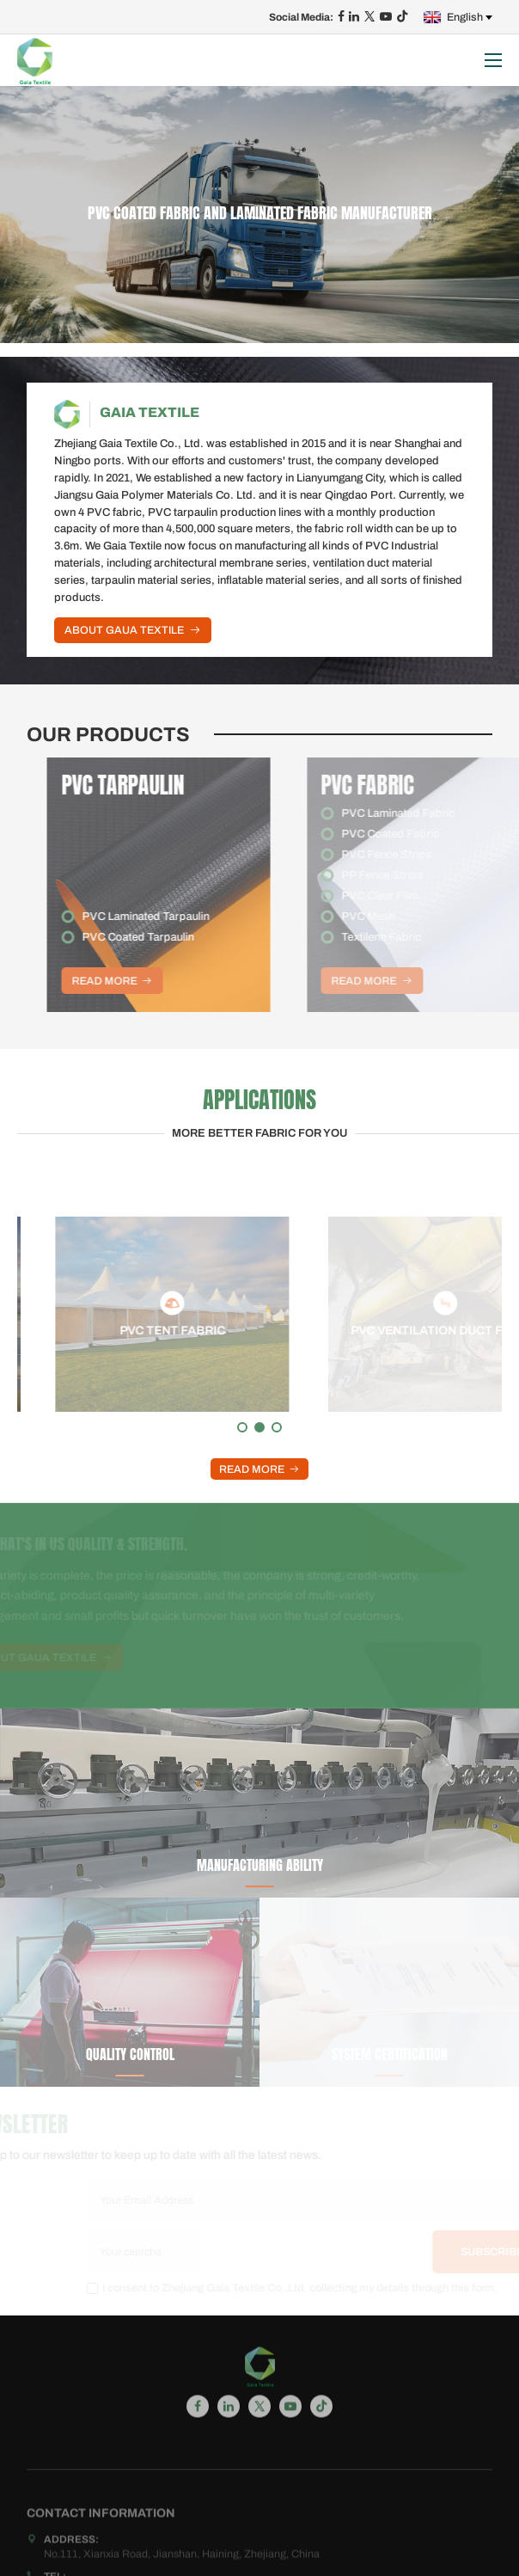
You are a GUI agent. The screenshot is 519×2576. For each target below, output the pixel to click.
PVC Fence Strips (414, 855)
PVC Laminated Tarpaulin (171, 917)
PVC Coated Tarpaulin (163, 937)
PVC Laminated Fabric (425, 813)
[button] (242, 1427)
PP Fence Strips (409, 875)
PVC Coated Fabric (418, 834)
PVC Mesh (395, 917)
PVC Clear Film (407, 896)
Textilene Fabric (409, 937)
